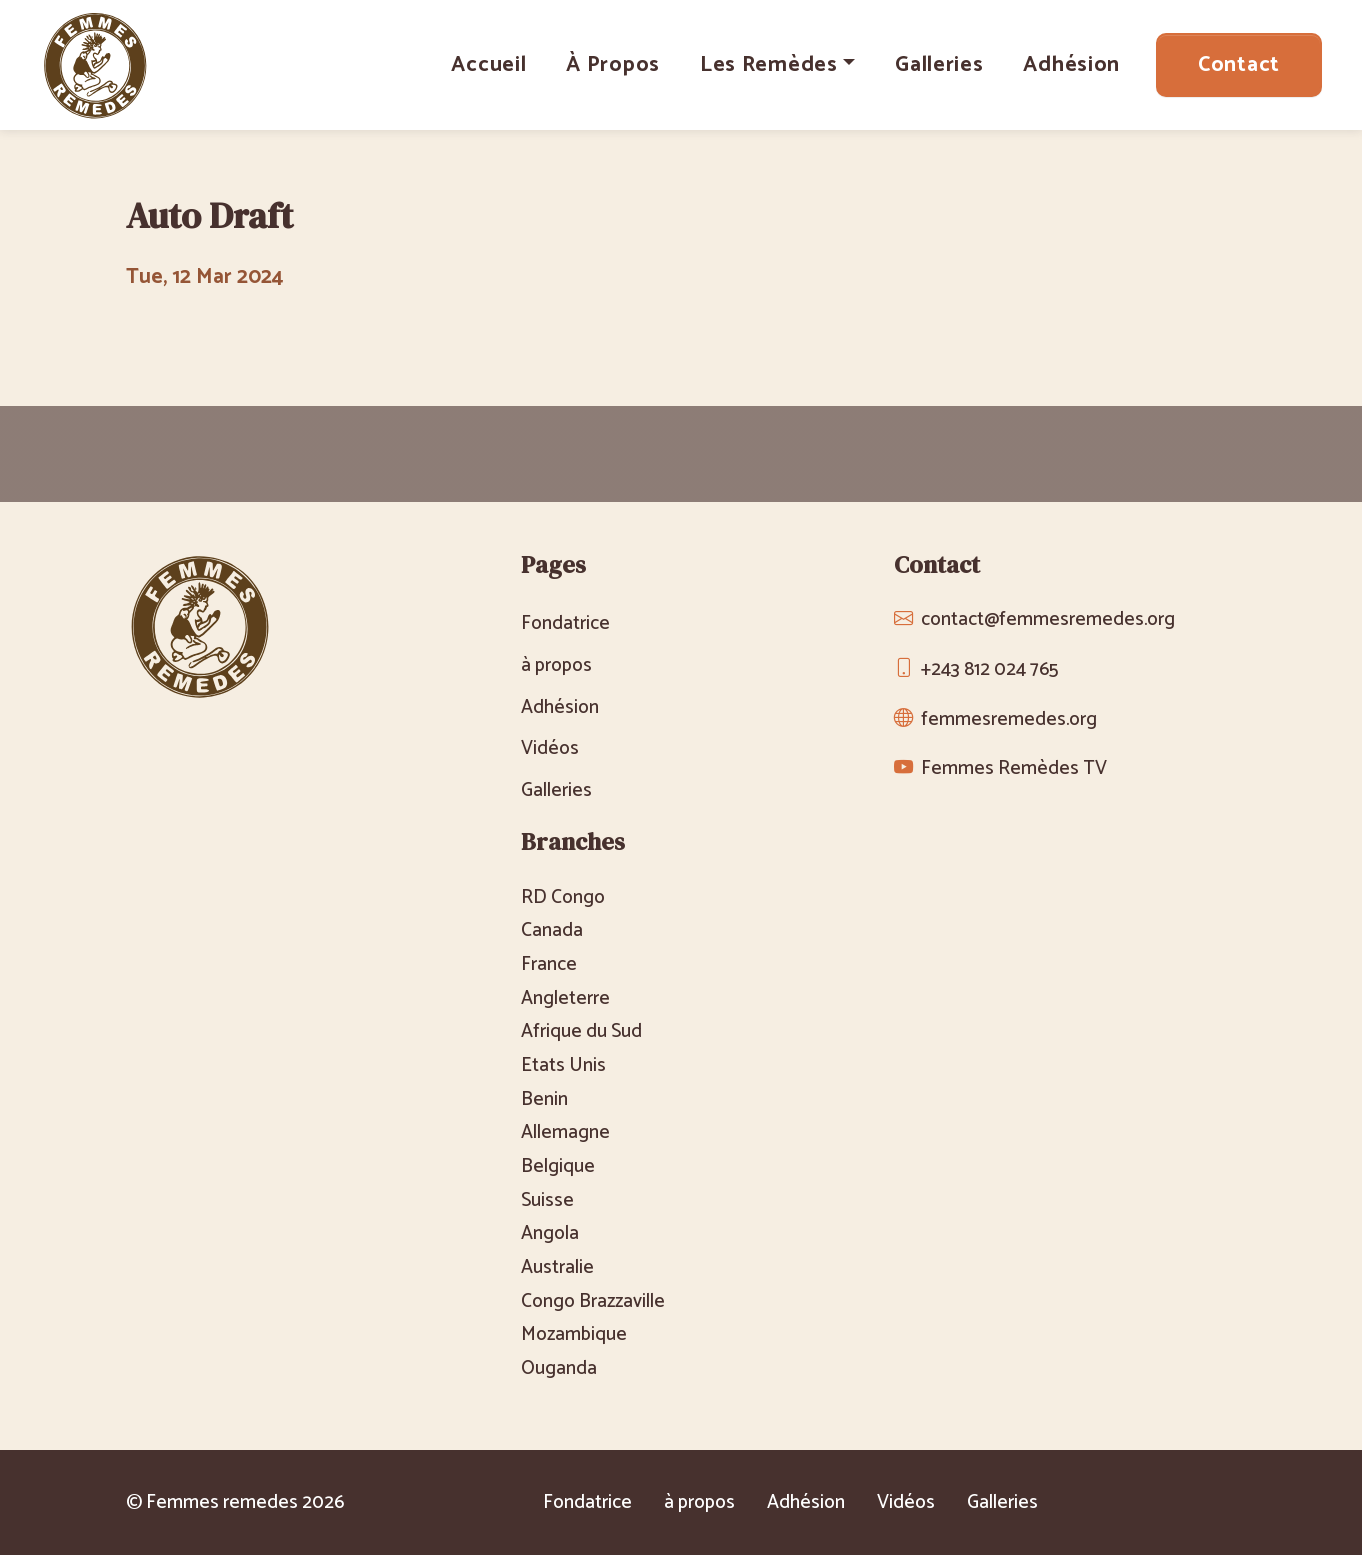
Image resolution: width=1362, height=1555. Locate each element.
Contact (1239, 65)
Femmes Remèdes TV (1014, 768)
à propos (613, 65)
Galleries (939, 65)
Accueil (488, 65)
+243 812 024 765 (989, 669)
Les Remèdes (769, 65)
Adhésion (1071, 65)
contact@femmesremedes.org (1048, 619)
